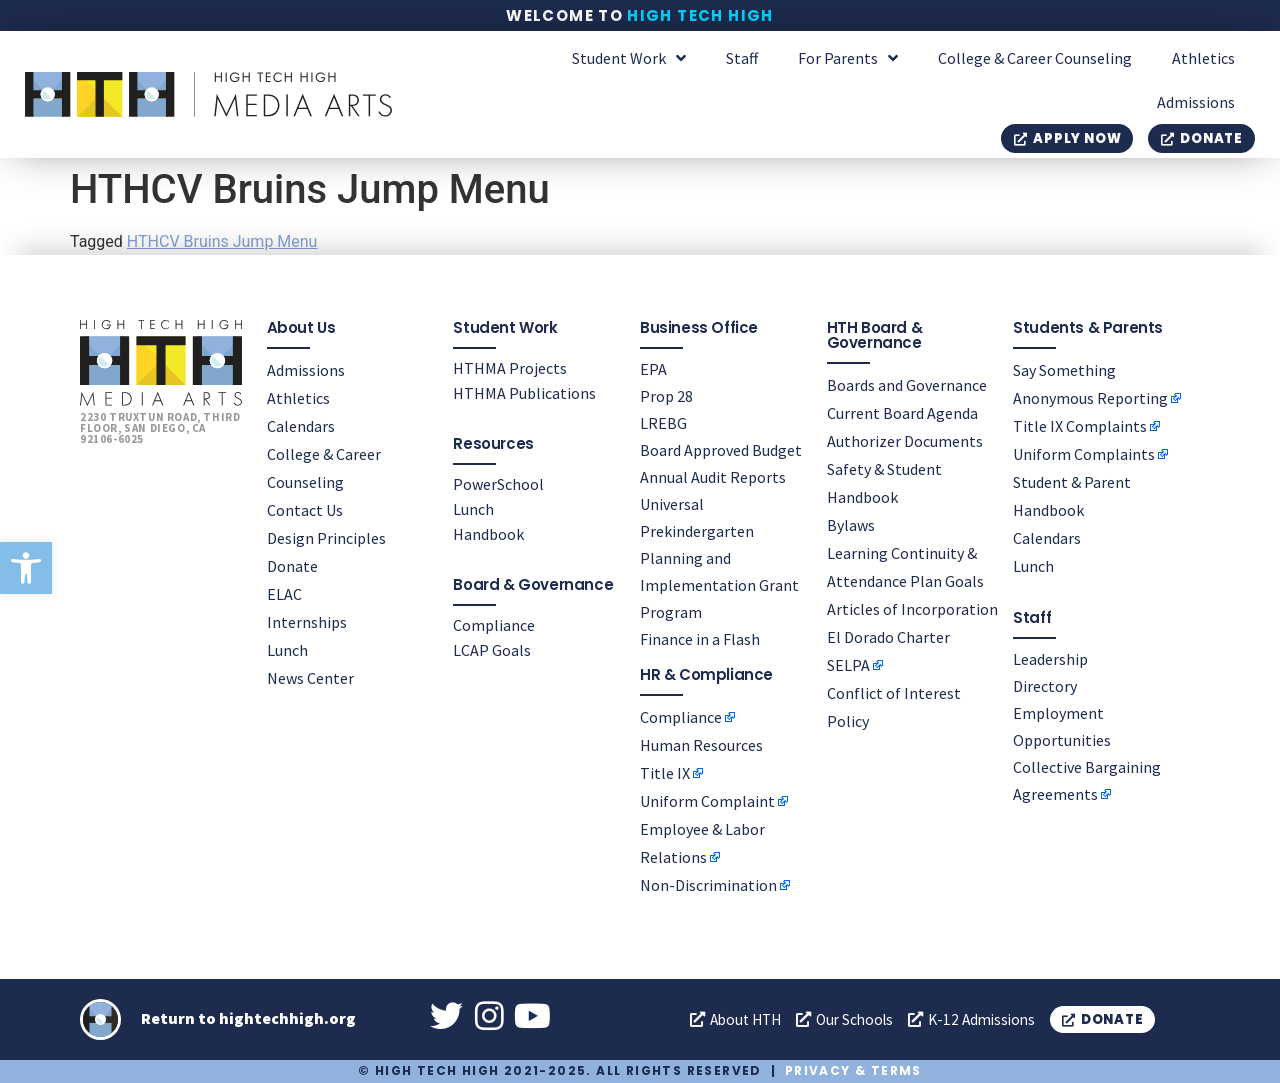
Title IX (665, 773)
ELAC (284, 593)
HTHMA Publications (524, 392)
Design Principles (326, 537)
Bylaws (851, 524)
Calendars (301, 425)
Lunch (287, 649)
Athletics (1203, 58)
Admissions (1196, 102)
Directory (1045, 685)
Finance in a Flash (700, 638)
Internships (307, 621)
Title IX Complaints (1080, 425)
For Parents (848, 58)
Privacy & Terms (853, 1071)
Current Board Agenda (902, 412)
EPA (653, 368)
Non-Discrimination (708, 885)
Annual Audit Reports (713, 476)
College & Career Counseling (1035, 58)
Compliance (494, 624)
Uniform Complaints (1084, 453)
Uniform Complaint (707, 801)
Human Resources (701, 745)
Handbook (488, 533)
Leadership (1050, 658)
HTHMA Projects (510, 367)
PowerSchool (498, 483)
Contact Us (305, 509)
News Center (310, 677)
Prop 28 (666, 395)
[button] (26, 568)
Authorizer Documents (905, 440)
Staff (742, 58)
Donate (292, 565)
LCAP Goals (492, 649)
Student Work (629, 58)
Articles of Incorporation (912, 608)
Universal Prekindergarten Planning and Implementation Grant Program (719, 557)
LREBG (663, 422)
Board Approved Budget (721, 449)
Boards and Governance (907, 384)
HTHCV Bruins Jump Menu (222, 241)
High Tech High (700, 15)
